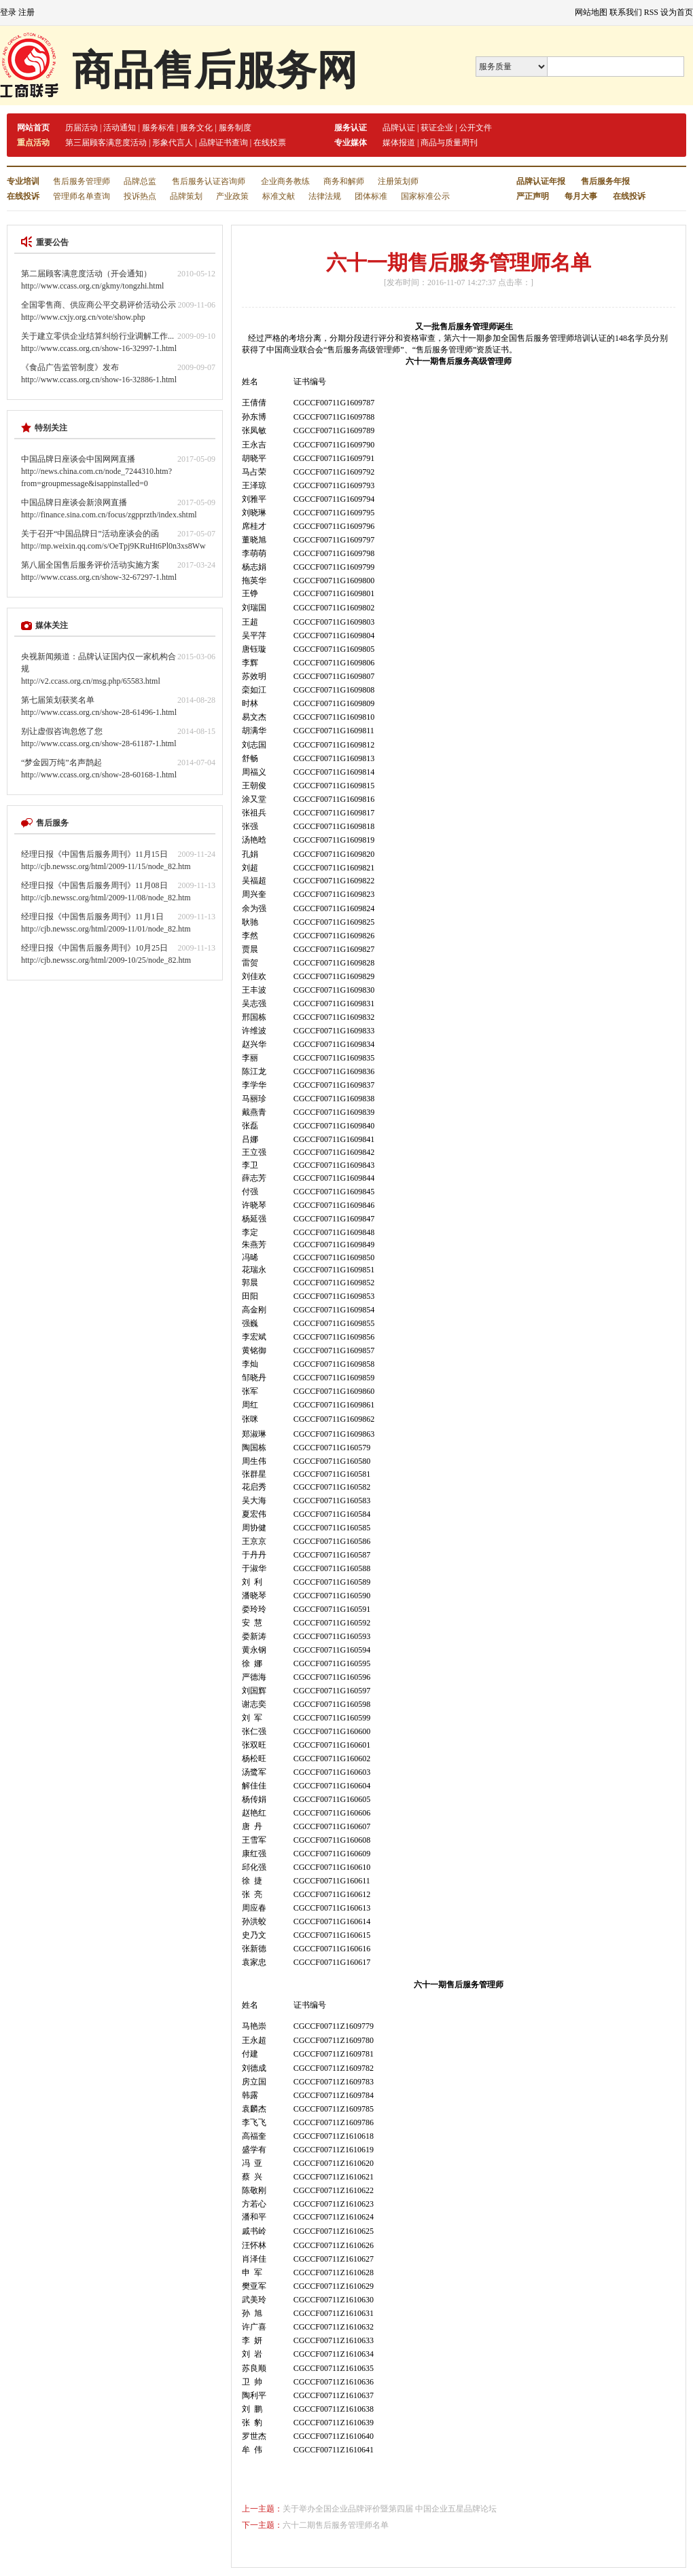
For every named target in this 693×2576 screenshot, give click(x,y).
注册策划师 (398, 181)
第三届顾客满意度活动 (106, 142)
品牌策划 (186, 196)
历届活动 (81, 127)
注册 (26, 12)
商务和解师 (343, 181)
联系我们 (625, 12)
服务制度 (235, 127)
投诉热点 (140, 196)
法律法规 (324, 196)
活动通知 (119, 127)
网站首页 (33, 127)
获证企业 (437, 127)
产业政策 (232, 196)
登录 (8, 12)
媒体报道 (399, 142)
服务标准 (158, 127)
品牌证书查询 (223, 142)
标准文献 (278, 196)
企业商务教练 (285, 181)
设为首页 (676, 12)
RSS (651, 12)
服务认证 (350, 127)
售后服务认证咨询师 (208, 181)
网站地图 (591, 12)
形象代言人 (172, 142)
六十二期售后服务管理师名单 (336, 2525)
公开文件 (475, 127)
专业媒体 (350, 142)
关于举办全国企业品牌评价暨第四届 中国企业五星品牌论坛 (390, 2509)
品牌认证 (399, 127)
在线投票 (269, 142)
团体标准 (371, 196)
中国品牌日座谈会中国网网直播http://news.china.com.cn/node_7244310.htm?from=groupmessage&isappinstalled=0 (96, 471)
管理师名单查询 (81, 196)
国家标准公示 (425, 196)
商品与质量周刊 (449, 142)
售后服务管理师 (81, 181)
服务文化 (196, 127)
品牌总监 (140, 181)
